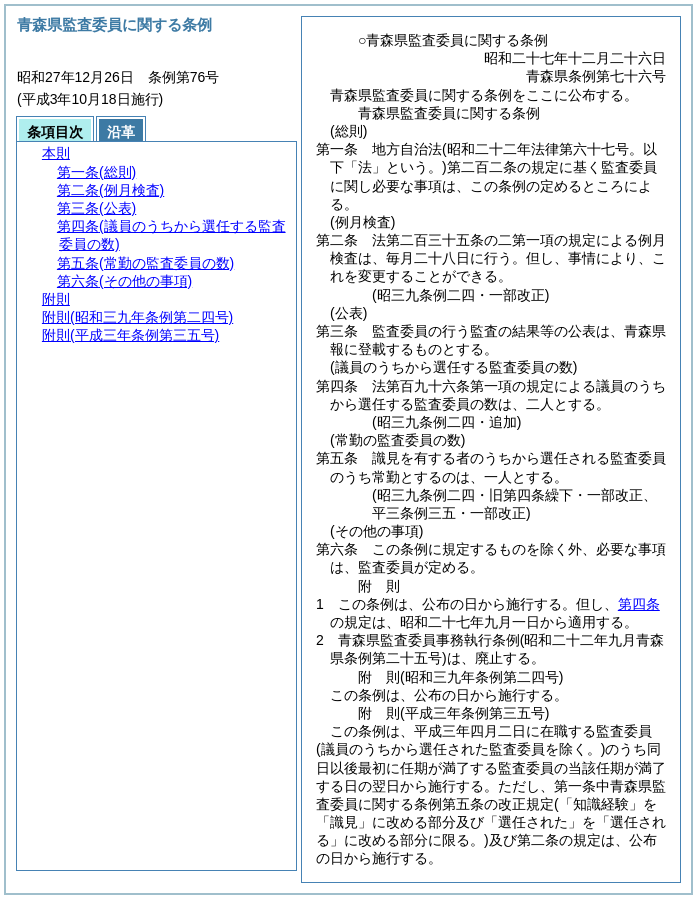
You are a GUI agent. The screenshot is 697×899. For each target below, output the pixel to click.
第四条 (639, 604)
